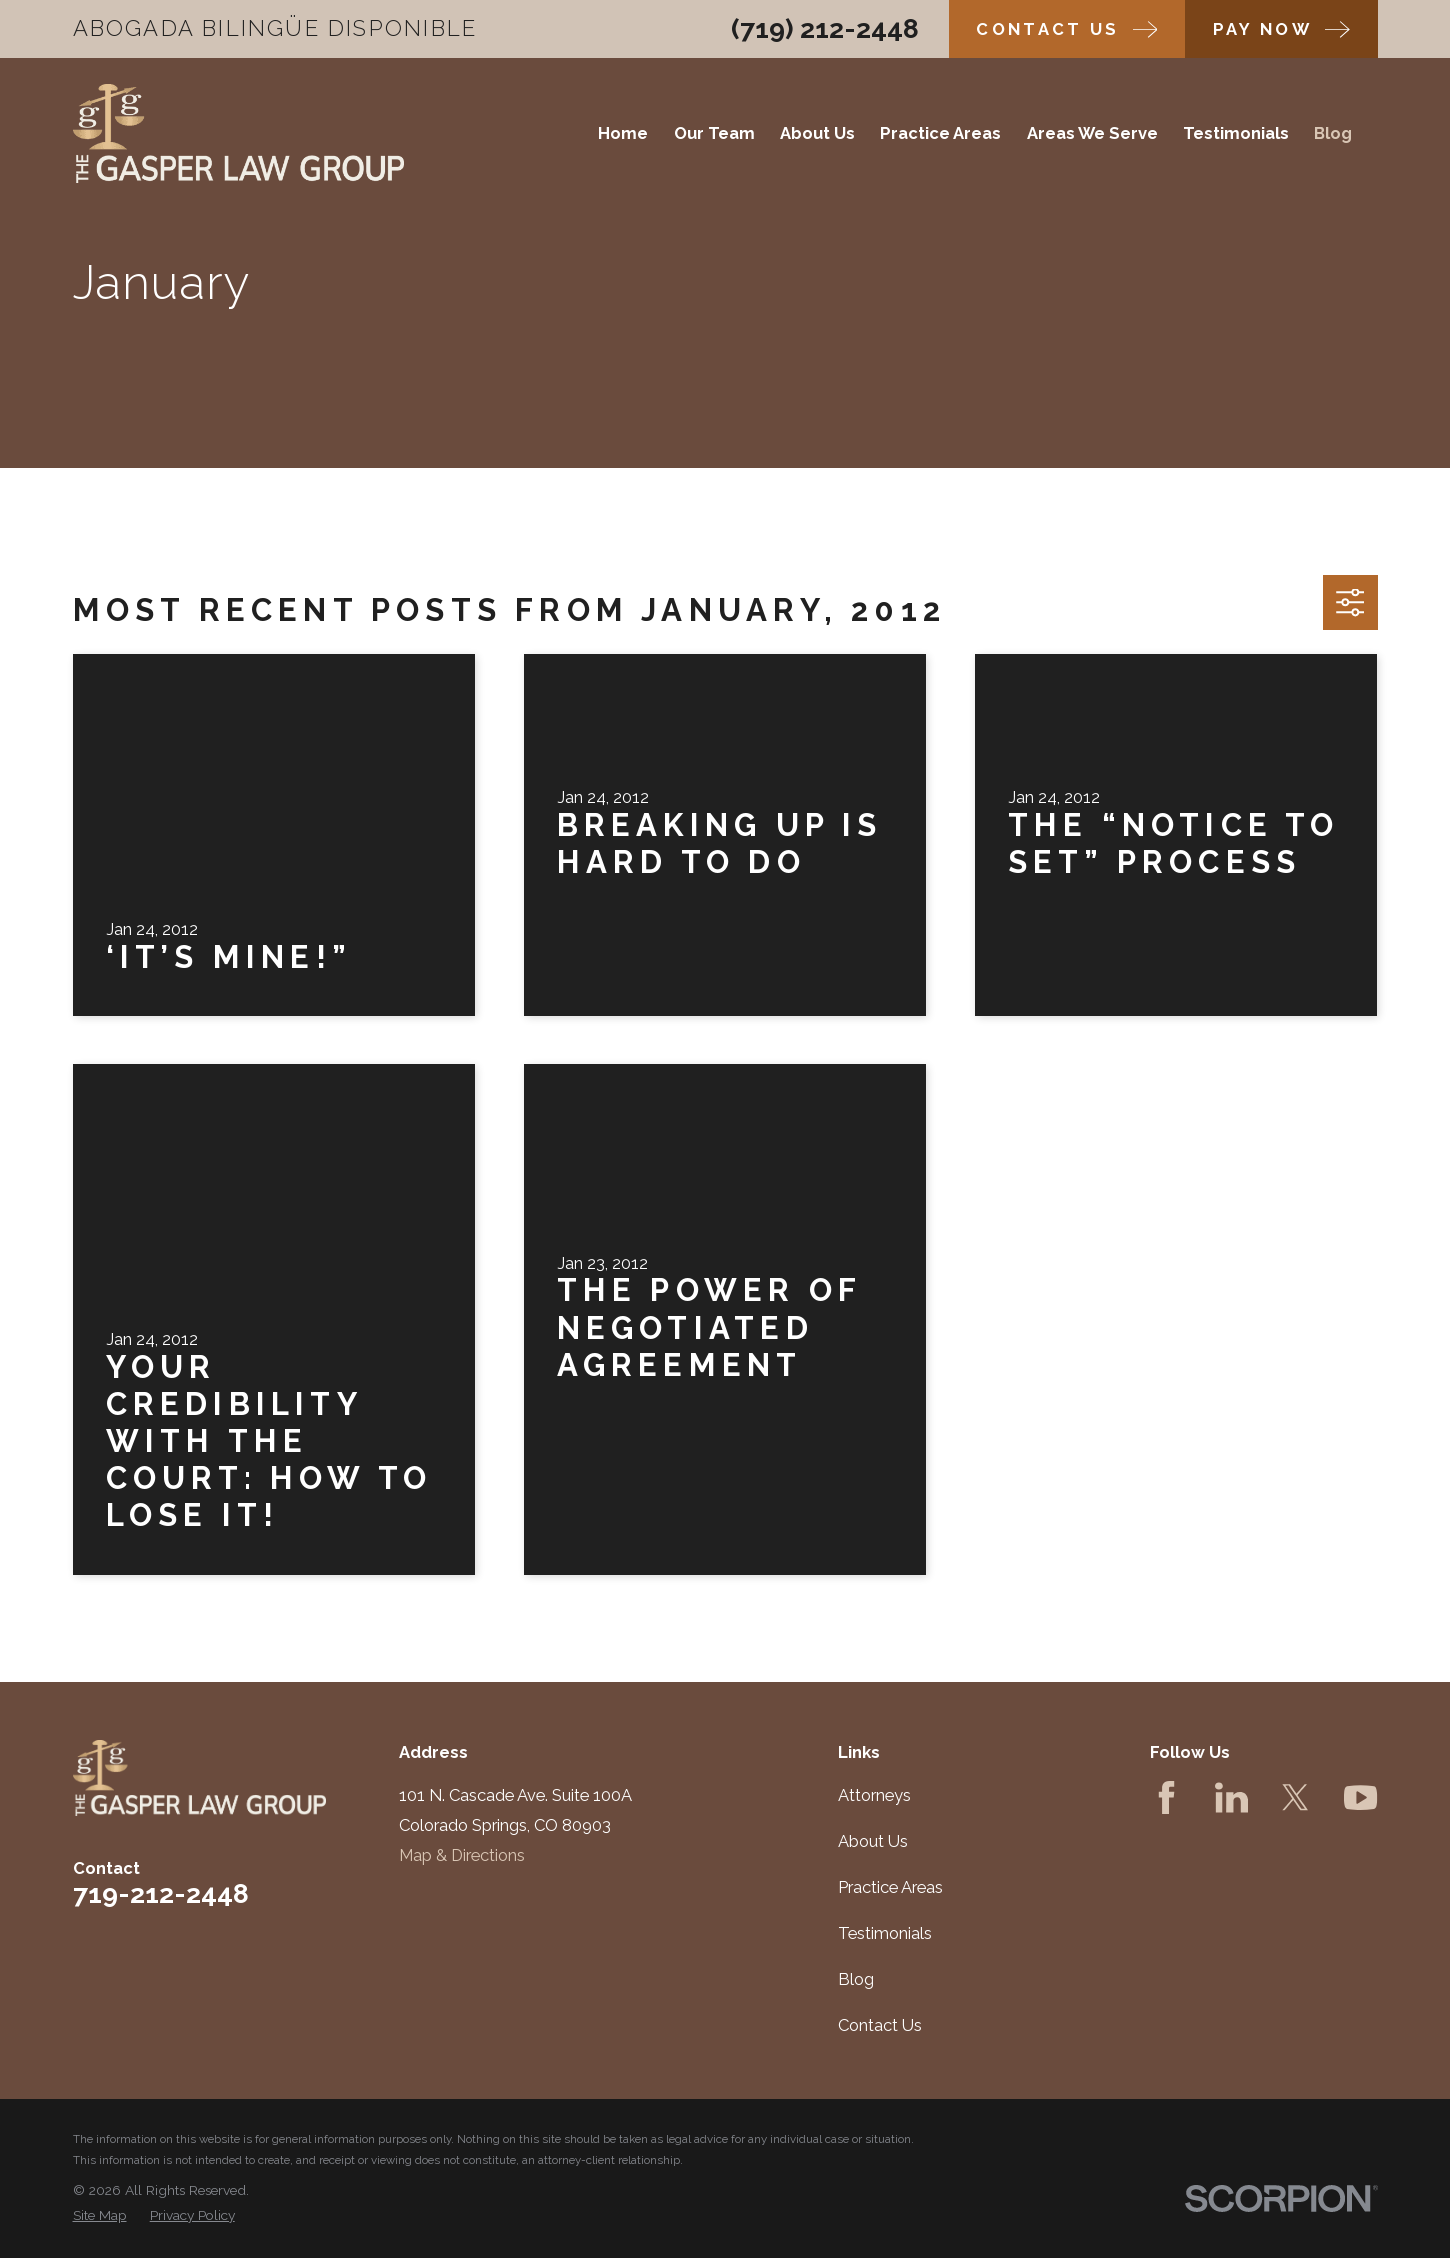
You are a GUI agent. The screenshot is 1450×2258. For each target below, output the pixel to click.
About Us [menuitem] (817, 133)
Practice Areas (890, 1887)
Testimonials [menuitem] (1236, 133)
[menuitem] (100, 2215)
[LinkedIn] (1231, 1797)
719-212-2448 (161, 1893)
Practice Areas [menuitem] (940, 133)
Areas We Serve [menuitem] (1092, 133)
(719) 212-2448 (825, 28)
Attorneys (874, 1795)
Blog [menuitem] (1333, 133)
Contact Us (880, 2025)
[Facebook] (1166, 1797)
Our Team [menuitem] (714, 133)
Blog (856, 1979)
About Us (873, 1841)
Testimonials (885, 1933)
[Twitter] (1295, 1797)
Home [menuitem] (623, 133)
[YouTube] (1360, 1797)
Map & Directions (462, 1855)
